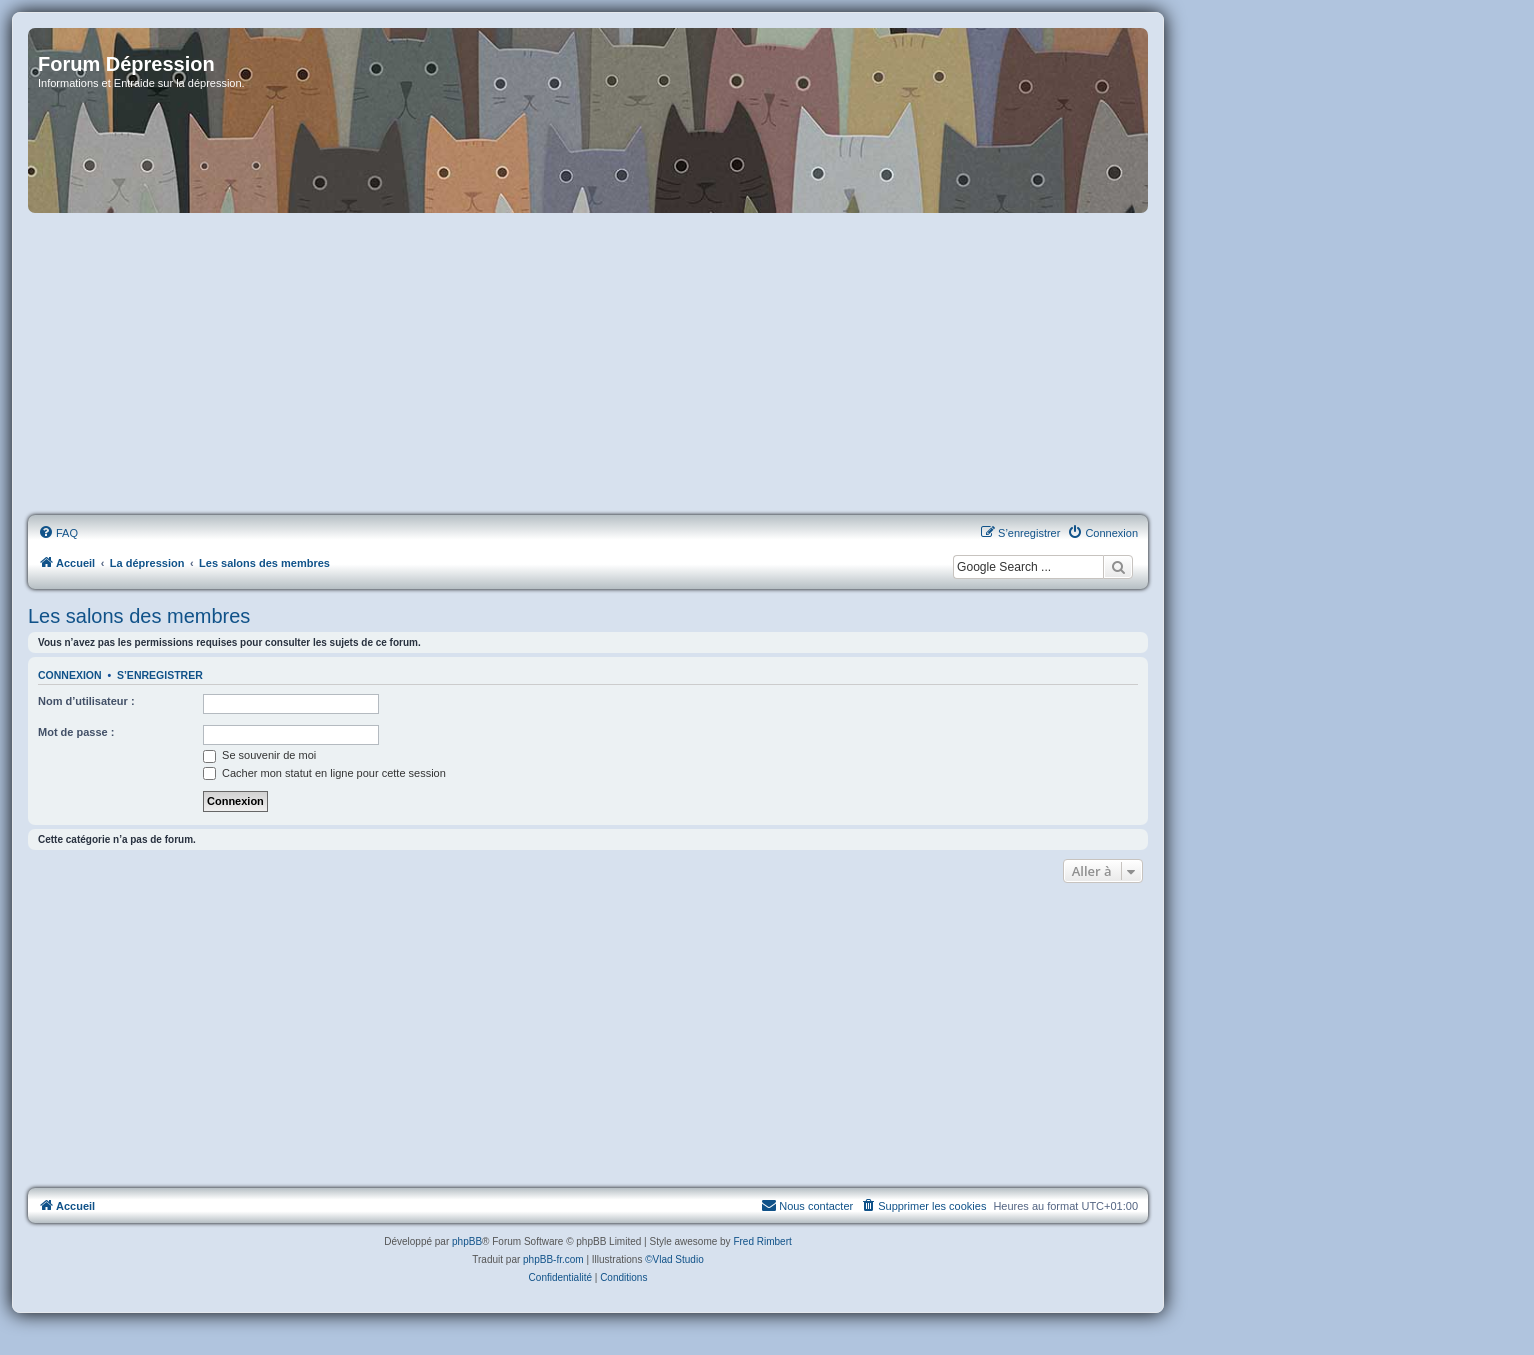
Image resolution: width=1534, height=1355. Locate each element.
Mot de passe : (76, 732)
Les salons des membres (139, 616)
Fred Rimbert (762, 1241)
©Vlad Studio (674, 1259)
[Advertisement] (588, 365)
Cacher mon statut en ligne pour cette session (324, 773)
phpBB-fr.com (553, 1259)
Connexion (70, 675)
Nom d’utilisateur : (86, 701)
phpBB (467, 1241)
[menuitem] (58, 533)
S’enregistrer (160, 675)
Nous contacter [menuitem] (807, 1205)
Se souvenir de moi (259, 755)
